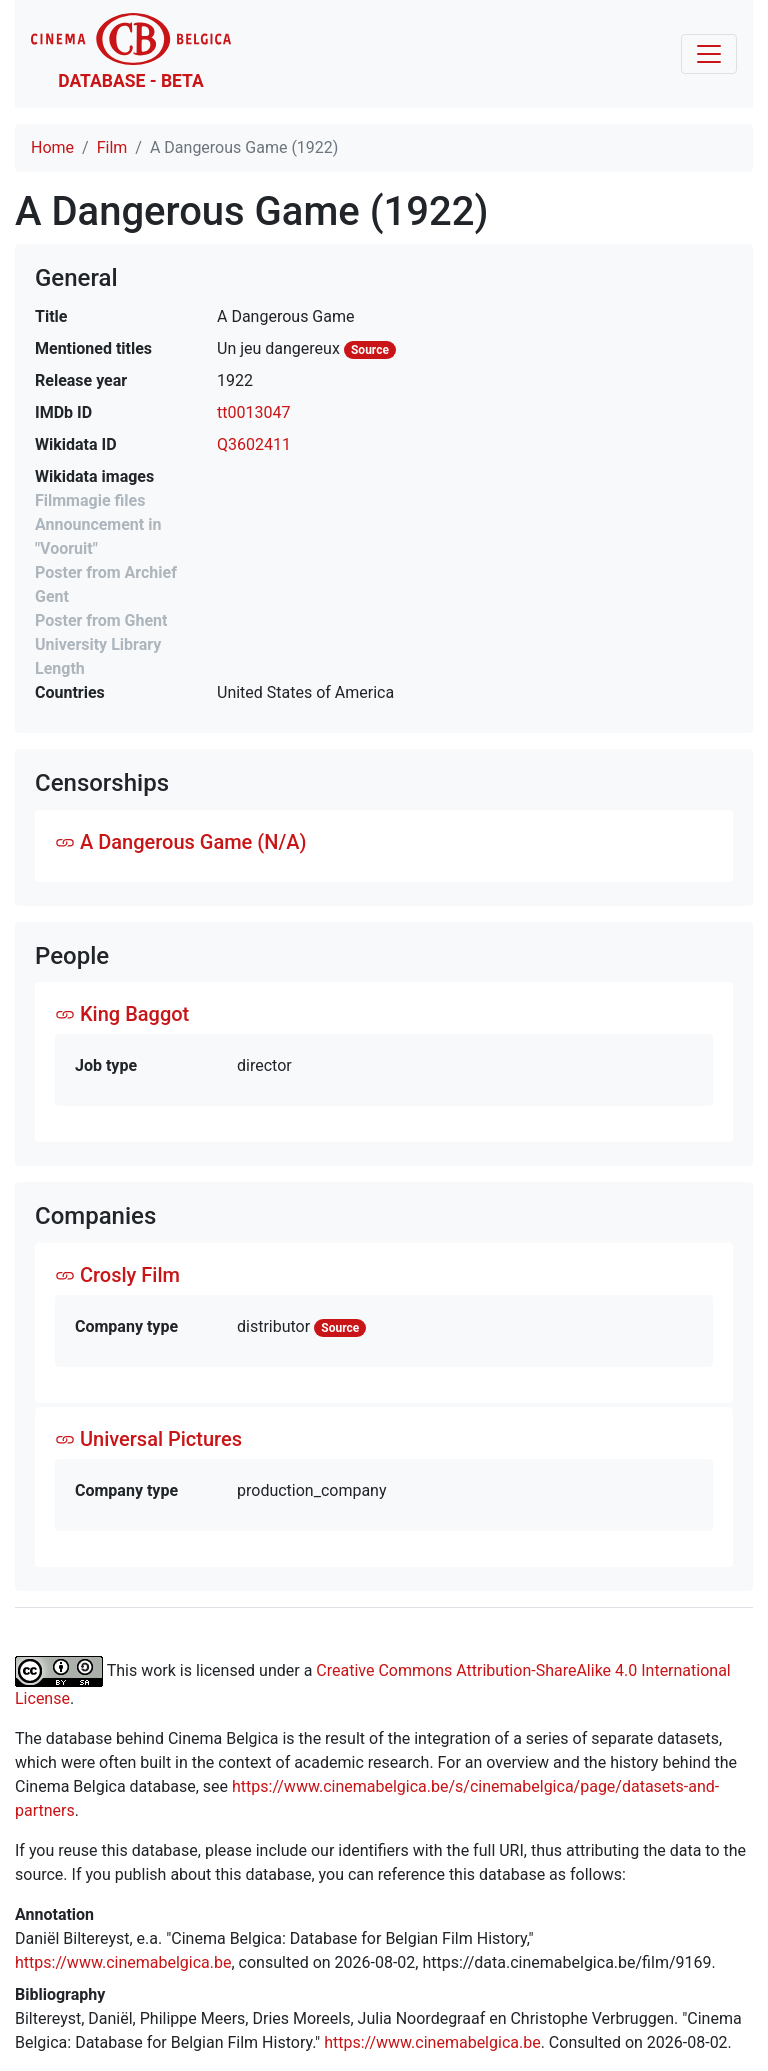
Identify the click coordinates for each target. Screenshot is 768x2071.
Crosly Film (117, 1275)
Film (112, 147)
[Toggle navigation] (709, 54)
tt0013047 (253, 412)
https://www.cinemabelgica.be (123, 1962)
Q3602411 (254, 444)
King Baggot (122, 1014)
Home (52, 147)
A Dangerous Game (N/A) (180, 842)
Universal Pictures (148, 1439)
